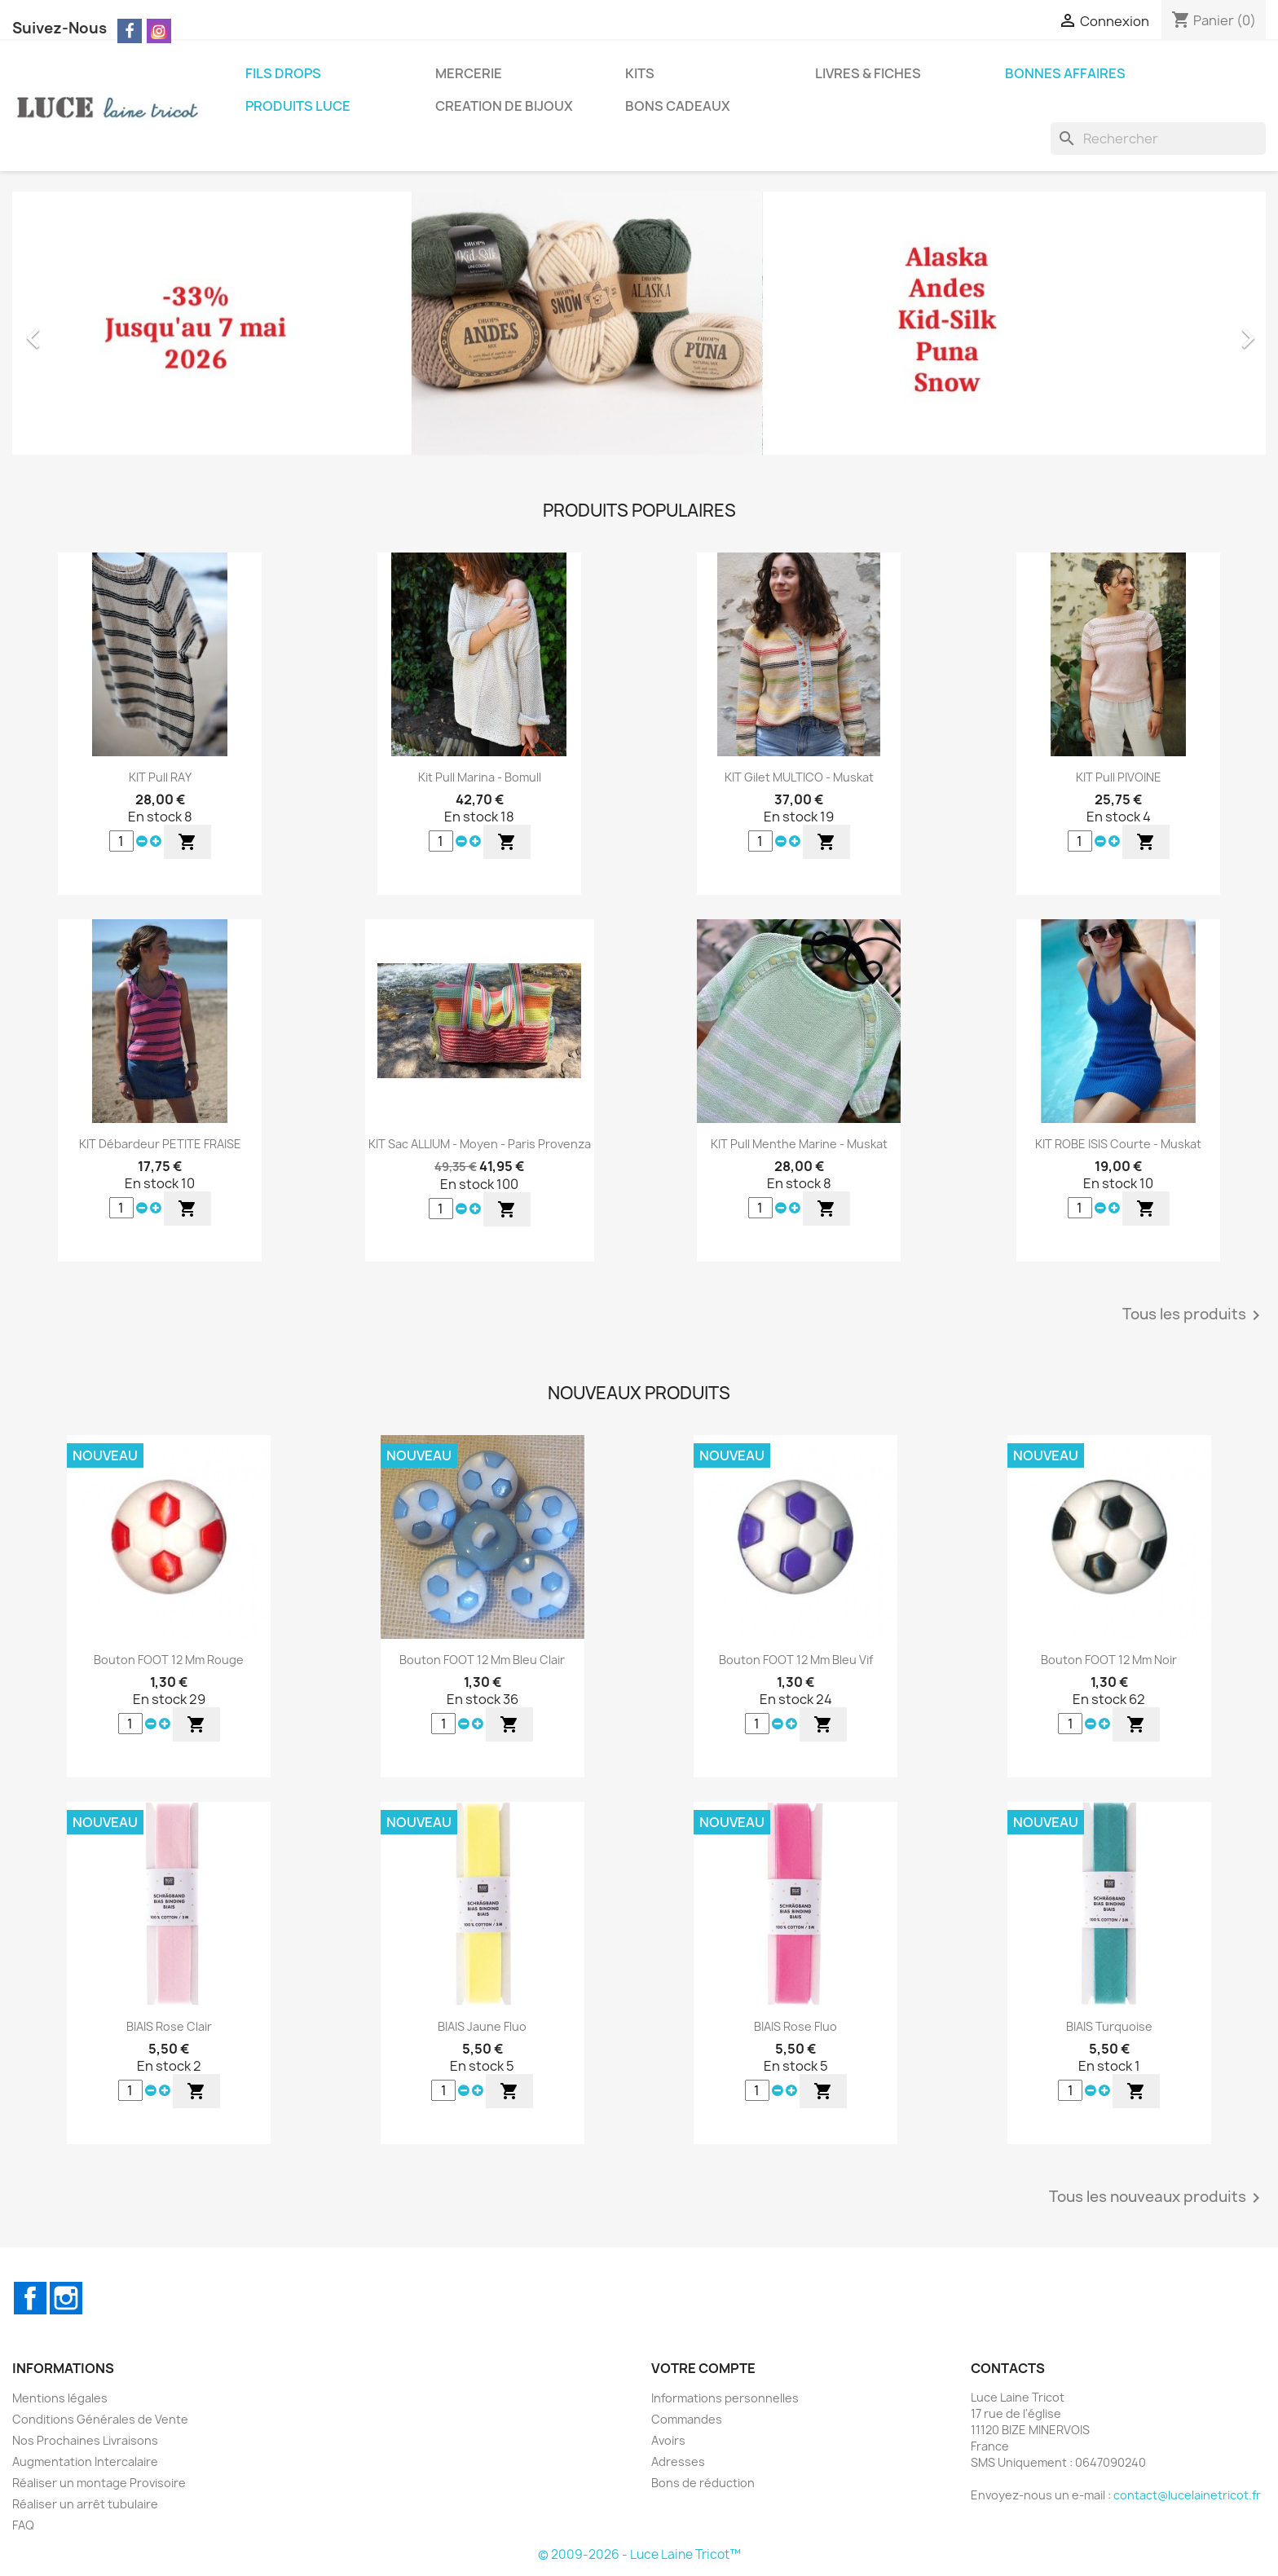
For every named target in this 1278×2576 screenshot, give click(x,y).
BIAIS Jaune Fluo (482, 2026)
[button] (106, 330)
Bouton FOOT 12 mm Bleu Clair (482, 1659)
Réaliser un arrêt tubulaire (85, 2504)
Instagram (66, 2298)
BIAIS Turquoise (1109, 2026)
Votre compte (703, 2368)
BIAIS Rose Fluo (795, 2026)
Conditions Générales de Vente (100, 2419)
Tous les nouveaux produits (1157, 2198)
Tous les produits (1194, 1315)
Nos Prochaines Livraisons (85, 2440)
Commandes (686, 2419)
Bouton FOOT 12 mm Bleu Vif (796, 1659)
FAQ (23, 2525)
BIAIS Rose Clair (169, 2026)
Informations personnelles (725, 2398)
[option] (639, 330)
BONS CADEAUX (677, 106)
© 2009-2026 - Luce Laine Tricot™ (639, 2554)
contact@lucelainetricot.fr (1187, 2495)
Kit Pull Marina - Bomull (479, 777)
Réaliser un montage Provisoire (99, 2482)
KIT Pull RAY (160, 777)
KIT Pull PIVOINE (1118, 777)
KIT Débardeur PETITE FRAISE (160, 1143)
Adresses (678, 2461)
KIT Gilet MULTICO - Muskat (799, 777)
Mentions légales (60, 2398)
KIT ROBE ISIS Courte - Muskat (1118, 1143)
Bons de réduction (703, 2482)
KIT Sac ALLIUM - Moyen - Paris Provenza (479, 1143)
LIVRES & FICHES (868, 73)
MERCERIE (468, 73)
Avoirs (668, 2440)
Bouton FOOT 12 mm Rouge (169, 1659)
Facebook (30, 2298)
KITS (639, 73)
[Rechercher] (1158, 138)
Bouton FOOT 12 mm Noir (1109, 1659)
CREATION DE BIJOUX (504, 106)
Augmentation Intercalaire (85, 2461)
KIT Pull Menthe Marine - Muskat (799, 1143)
